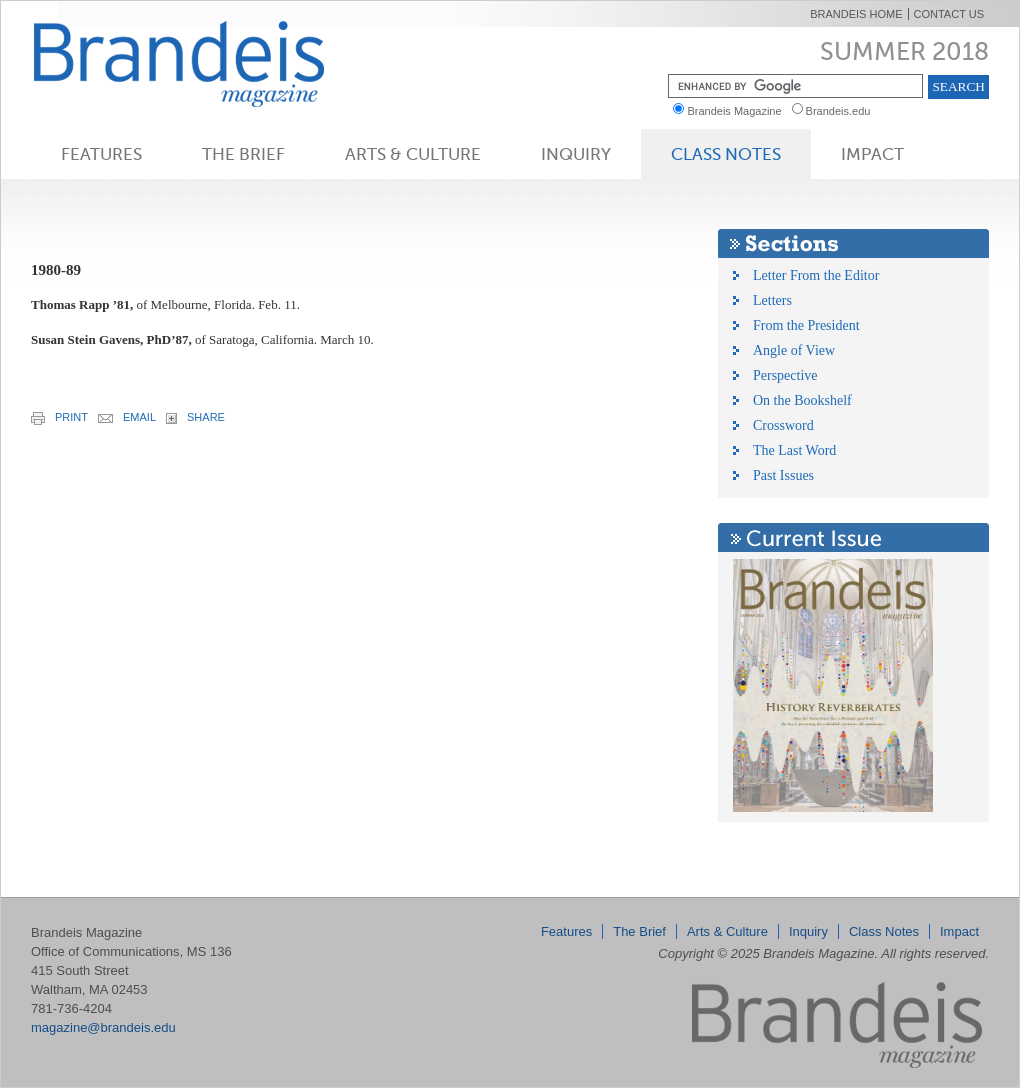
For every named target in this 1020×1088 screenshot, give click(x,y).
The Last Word (794, 450)
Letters (772, 300)
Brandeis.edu (843, 111)
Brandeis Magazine (212, 63)
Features (101, 154)
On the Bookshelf (802, 400)
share (195, 417)
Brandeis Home (856, 14)
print (59, 418)
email (127, 417)
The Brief (243, 154)
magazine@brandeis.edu (103, 1027)
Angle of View (794, 350)
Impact (872, 154)
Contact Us (949, 14)
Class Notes (726, 154)
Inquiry (576, 154)
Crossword (783, 425)
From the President (806, 325)
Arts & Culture (413, 154)
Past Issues (783, 475)
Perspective (785, 375)
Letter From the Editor (816, 275)
